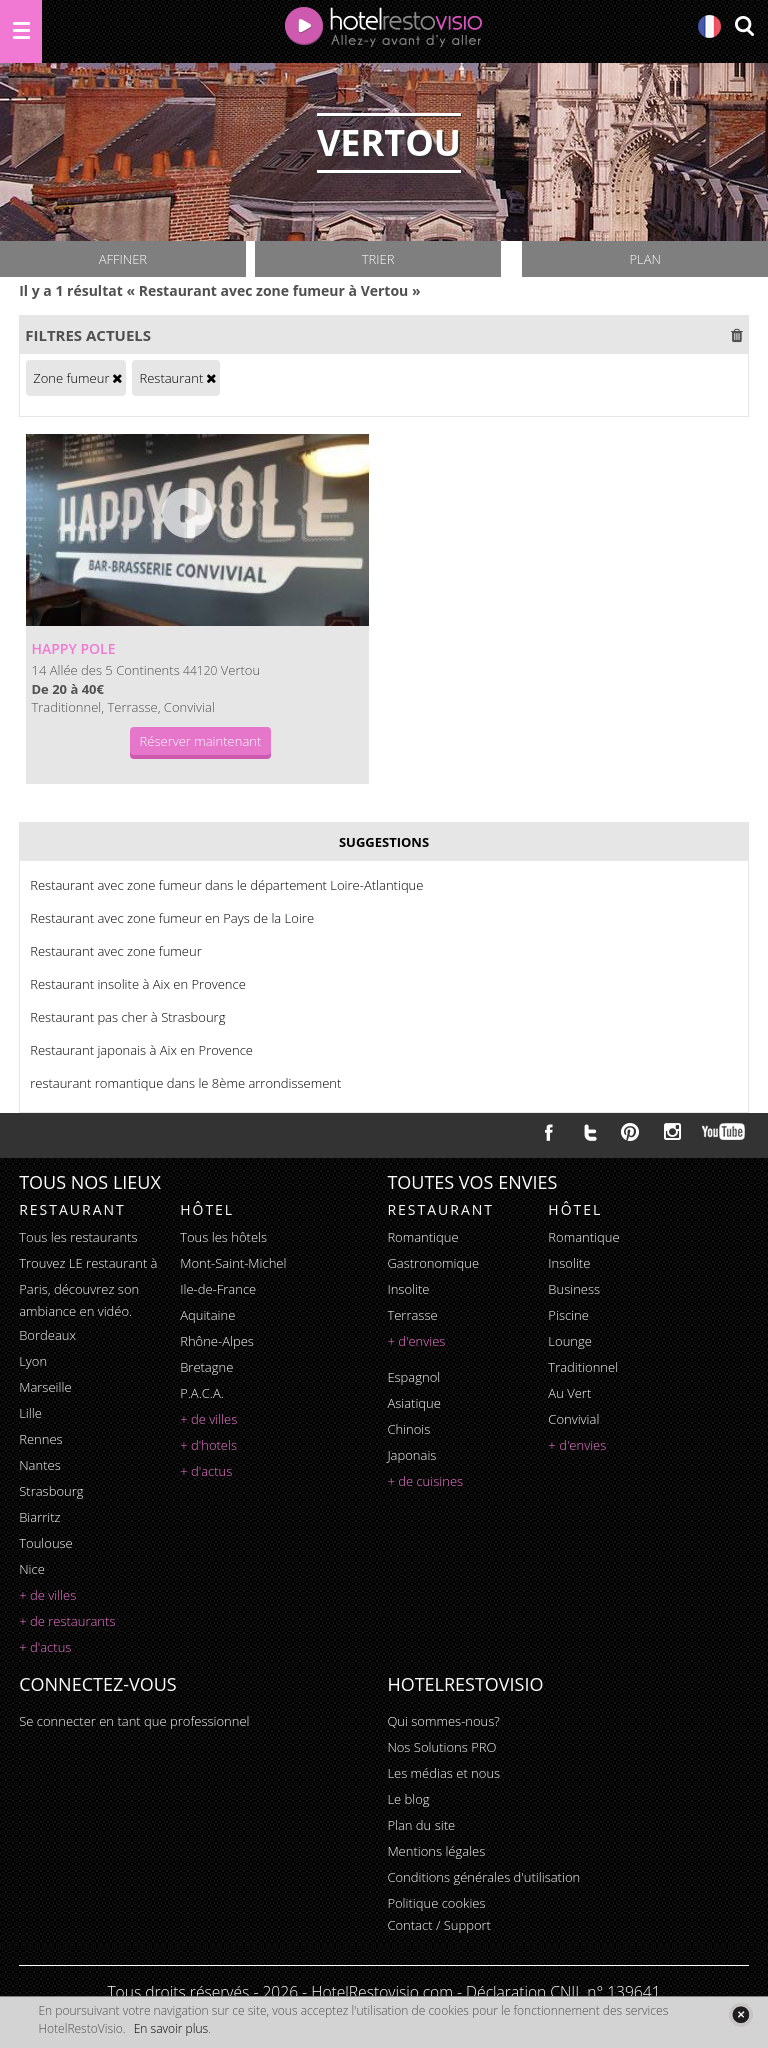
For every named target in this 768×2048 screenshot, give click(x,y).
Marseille (45, 1387)
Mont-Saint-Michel (233, 1263)
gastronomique (433, 1263)
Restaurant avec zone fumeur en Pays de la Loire (172, 918)
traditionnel (583, 1367)
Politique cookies (436, 1903)
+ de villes (47, 1595)
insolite (408, 1289)
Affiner (123, 259)
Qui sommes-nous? (443, 1721)
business (574, 1289)
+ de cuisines (425, 1481)
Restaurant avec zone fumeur (115, 951)
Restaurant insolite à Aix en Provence (138, 984)
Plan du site (421, 1825)
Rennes (40, 1439)
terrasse (412, 1315)
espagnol (413, 1377)
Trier (378, 259)
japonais (411, 1455)
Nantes (39, 1465)
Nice (32, 1569)
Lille (30, 1413)
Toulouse (46, 1543)
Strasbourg (51, 1491)
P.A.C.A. (202, 1393)
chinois (408, 1429)
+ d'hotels (208, 1445)
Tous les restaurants (78, 1237)
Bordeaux (47, 1335)
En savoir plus (171, 2028)
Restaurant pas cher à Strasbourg (127, 1017)
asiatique (414, 1403)
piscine (568, 1315)
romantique (422, 1237)
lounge (570, 1341)
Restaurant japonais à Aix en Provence (141, 1050)
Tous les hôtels (223, 1237)
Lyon (33, 1361)
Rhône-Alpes (217, 1341)
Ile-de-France (218, 1289)
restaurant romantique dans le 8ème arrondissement (185, 1083)
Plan (644, 259)
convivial (573, 1419)
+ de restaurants (67, 1621)
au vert (569, 1393)
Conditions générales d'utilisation (483, 1877)
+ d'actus (45, 1647)
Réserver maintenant (201, 741)
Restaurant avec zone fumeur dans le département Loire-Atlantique (226, 885)
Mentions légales (436, 1851)
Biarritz (39, 1517)
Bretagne (206, 1367)
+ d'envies (416, 1341)
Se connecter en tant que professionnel (134, 1721)
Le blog (408, 1799)
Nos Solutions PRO (441, 1747)
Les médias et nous (443, 1773)
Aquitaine (207, 1315)
